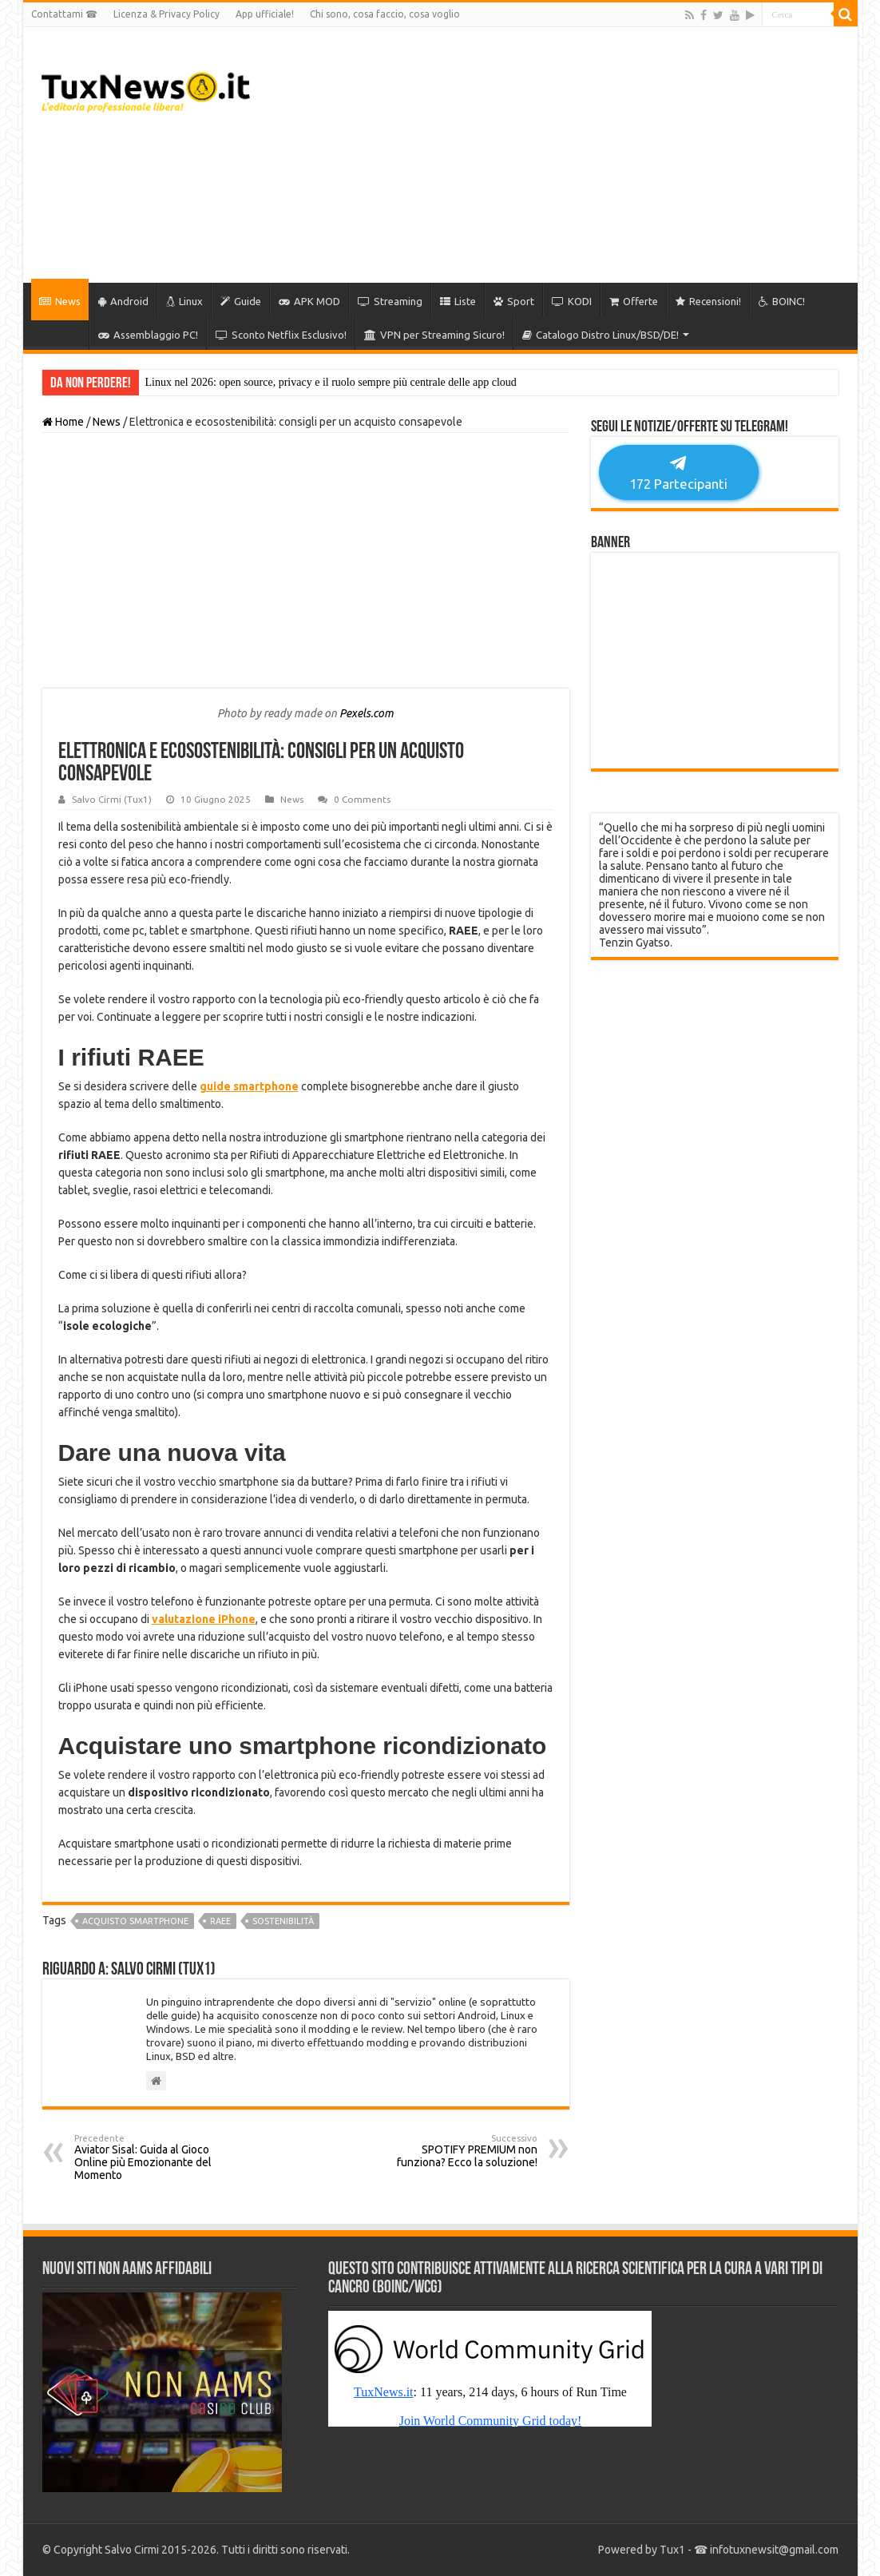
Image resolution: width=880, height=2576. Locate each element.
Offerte (633, 301)
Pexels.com (366, 713)
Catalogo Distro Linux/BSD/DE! (600, 334)
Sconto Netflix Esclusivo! (281, 334)
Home (63, 421)
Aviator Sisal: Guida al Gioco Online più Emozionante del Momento (156, 2157)
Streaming (390, 301)
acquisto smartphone (135, 1921)
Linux (184, 301)
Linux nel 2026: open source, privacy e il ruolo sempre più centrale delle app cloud (331, 382)
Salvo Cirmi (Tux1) (112, 799)
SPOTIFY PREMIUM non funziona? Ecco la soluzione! (455, 2151)
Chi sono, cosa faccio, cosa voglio (385, 14)
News (60, 301)
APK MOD (309, 301)
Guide (240, 301)
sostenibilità (283, 1921)
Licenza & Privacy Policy (166, 14)
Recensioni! (708, 301)
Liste (458, 301)
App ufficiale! (265, 14)
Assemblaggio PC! (148, 334)
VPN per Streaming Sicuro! (434, 334)
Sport (514, 301)
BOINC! (782, 301)
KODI (572, 301)
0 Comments (362, 799)
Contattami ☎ (64, 14)
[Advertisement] (555, 155)
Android (123, 301)
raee (220, 1921)
